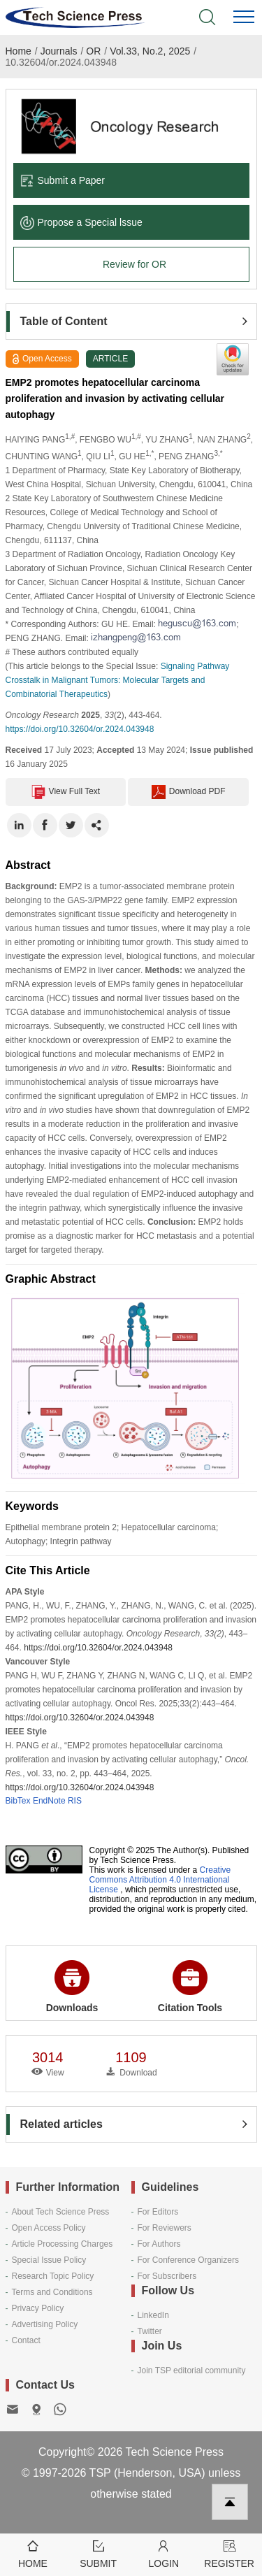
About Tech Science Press (61, 2212)
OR (93, 51)
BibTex (18, 1801)
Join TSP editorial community (192, 2370)
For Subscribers (167, 2276)
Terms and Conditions (52, 2292)
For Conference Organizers (188, 2260)
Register (229, 2553)
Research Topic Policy (53, 2276)
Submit (98, 2553)
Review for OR (134, 264)
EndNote (49, 1801)
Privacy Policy (38, 2308)
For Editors (158, 2212)
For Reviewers (164, 2228)
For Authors (159, 2244)
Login (164, 2553)
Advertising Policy (45, 2324)
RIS (75, 1801)
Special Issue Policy (49, 2260)
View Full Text (66, 792)
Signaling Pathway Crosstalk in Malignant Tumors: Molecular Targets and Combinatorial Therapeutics (118, 680)
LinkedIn (153, 2315)
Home (18, 51)
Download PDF (189, 792)
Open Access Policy (49, 2228)
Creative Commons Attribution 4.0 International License (160, 1879)
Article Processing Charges (62, 2244)
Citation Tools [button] (190, 1986)
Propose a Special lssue (81, 222)
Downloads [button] (72, 1986)
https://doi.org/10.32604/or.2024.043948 (80, 729)
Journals (59, 51)
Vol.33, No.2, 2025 (150, 51)
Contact (26, 2340)
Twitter (150, 2331)
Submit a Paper (62, 180)
